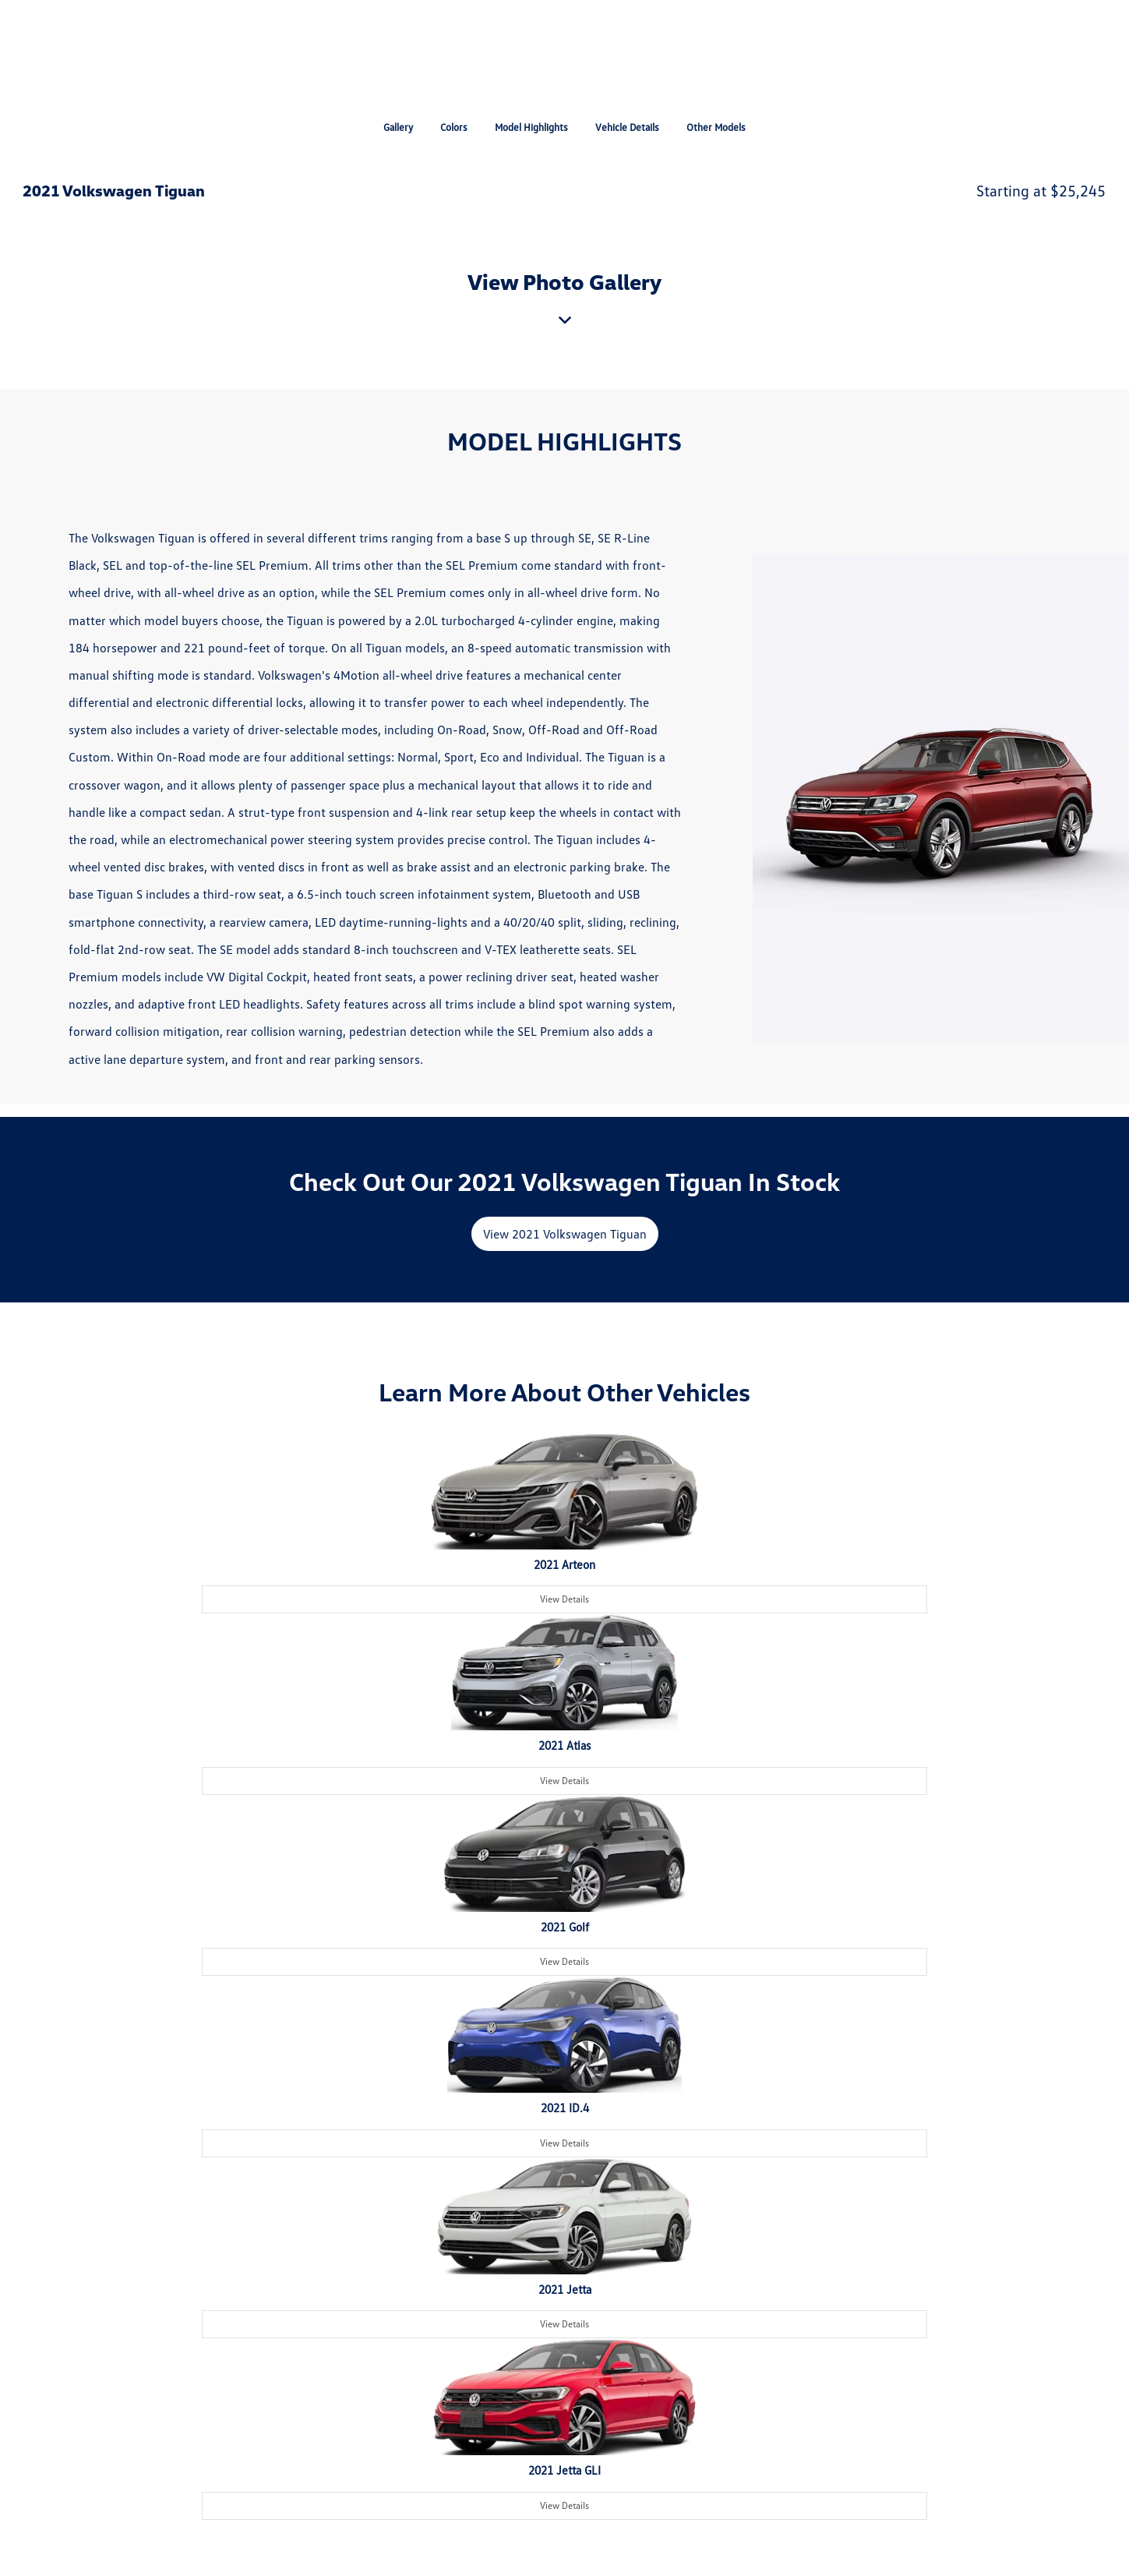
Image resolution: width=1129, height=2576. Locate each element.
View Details (564, 1599)
